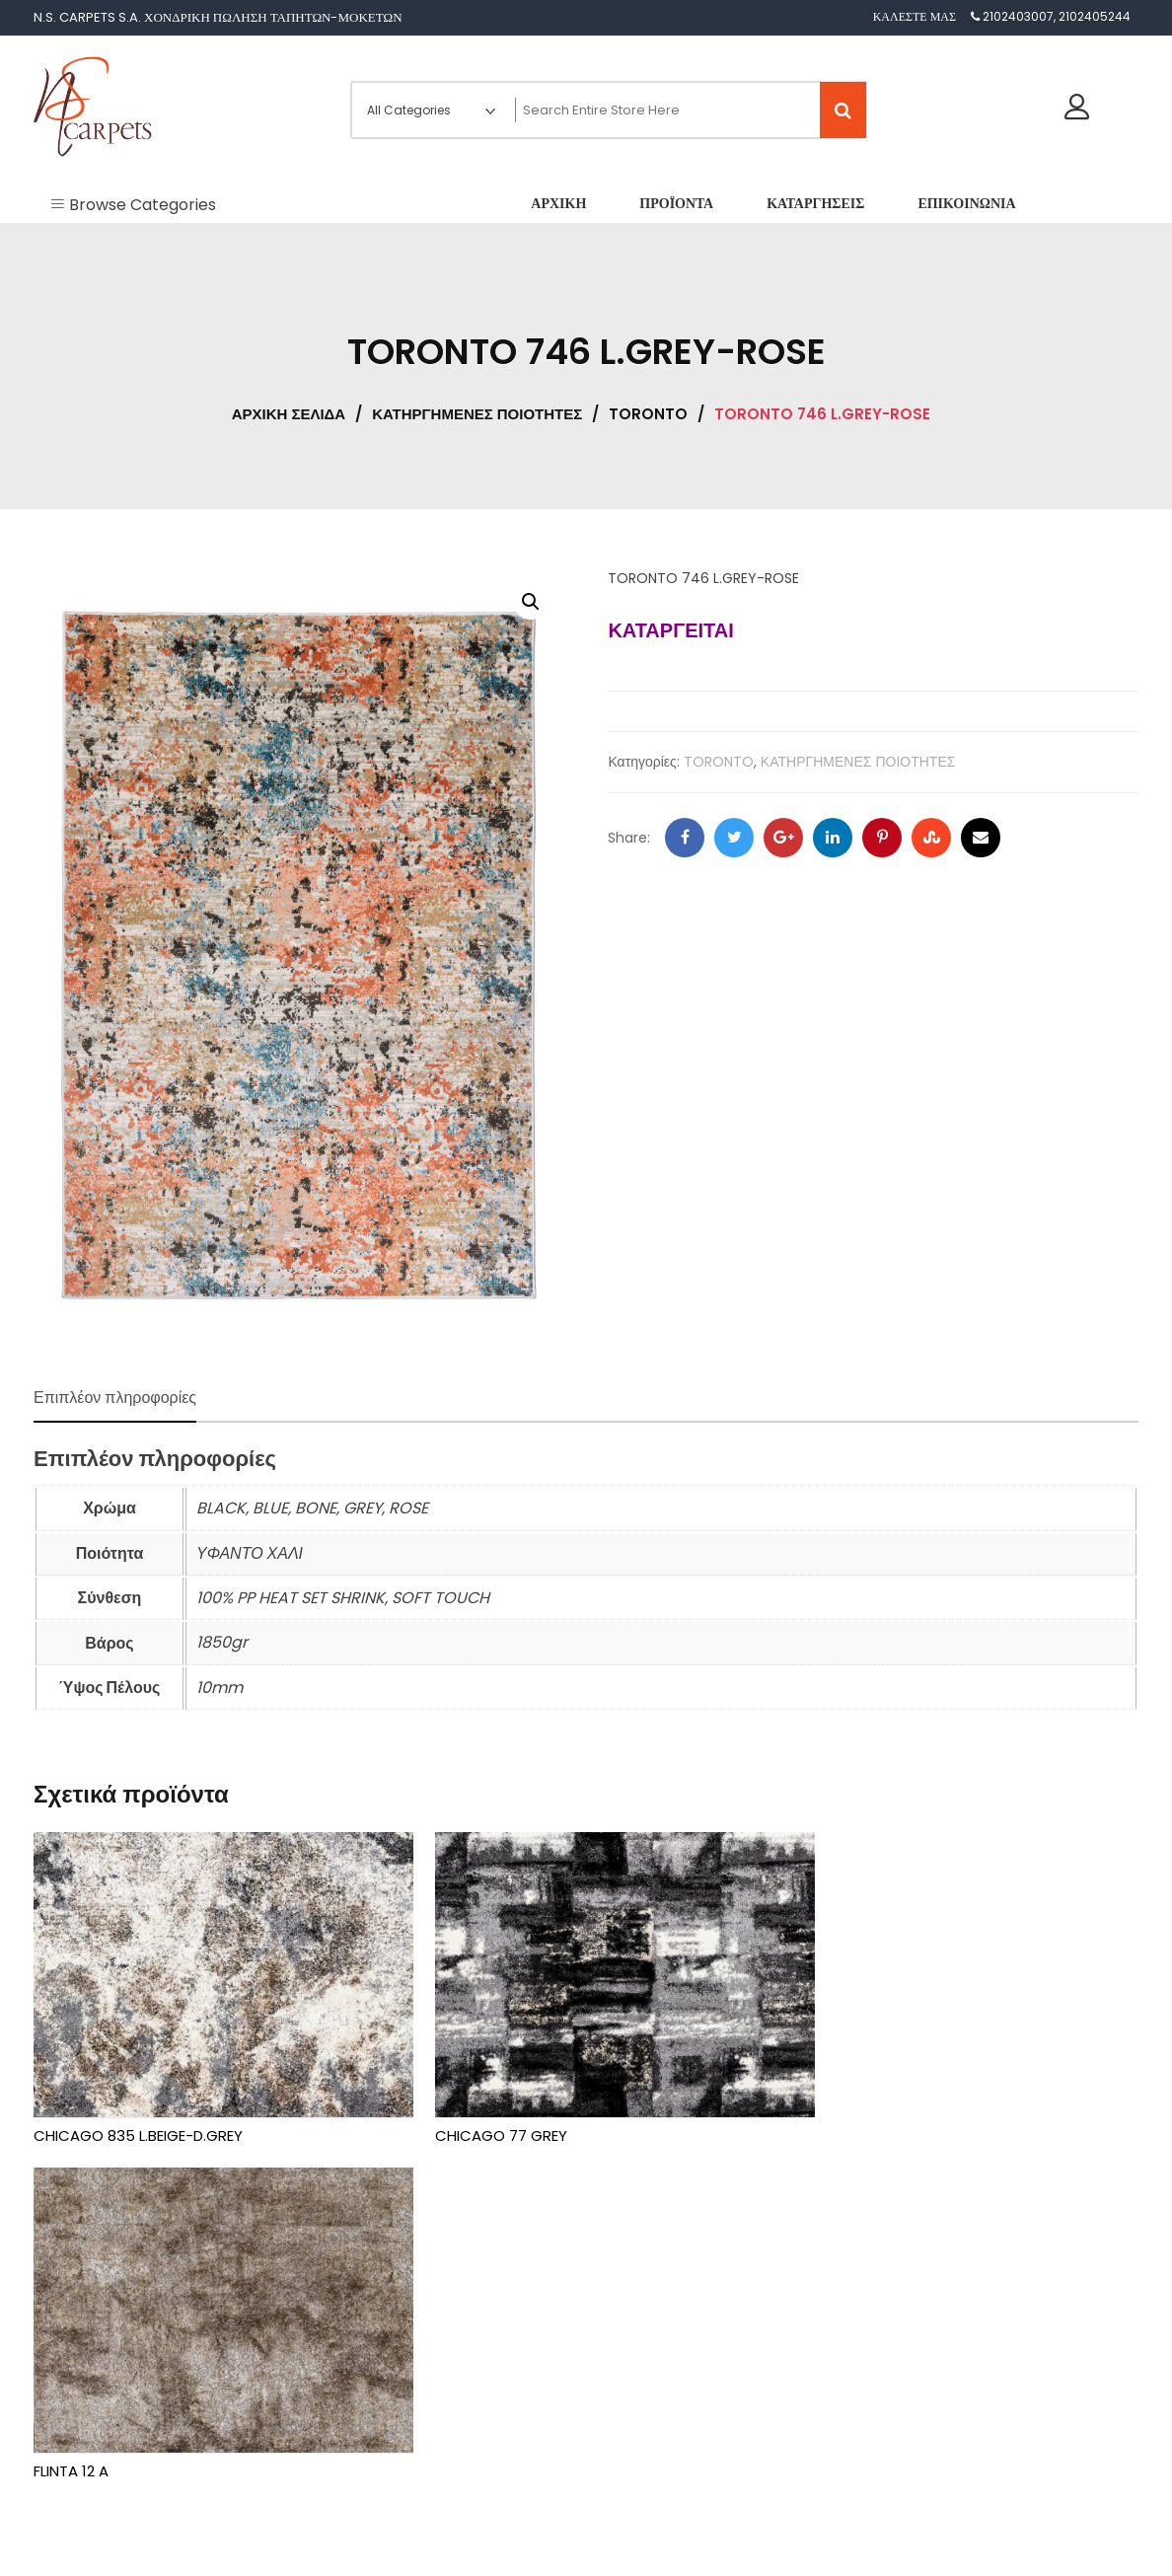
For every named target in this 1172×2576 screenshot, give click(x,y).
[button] (531, 602)
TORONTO (648, 414)
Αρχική (72, 2319)
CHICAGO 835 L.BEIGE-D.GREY (138, 2115)
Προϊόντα (78, 2357)
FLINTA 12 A (822, 2115)
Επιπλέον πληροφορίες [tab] (115, 1397)
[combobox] (640, 2378)
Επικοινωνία (85, 2435)
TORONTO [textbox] (635, 2386)
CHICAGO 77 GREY (475, 2115)
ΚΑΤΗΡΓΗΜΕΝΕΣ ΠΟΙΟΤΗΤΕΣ (477, 414)
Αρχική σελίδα (288, 414)
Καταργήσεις (86, 2397)
